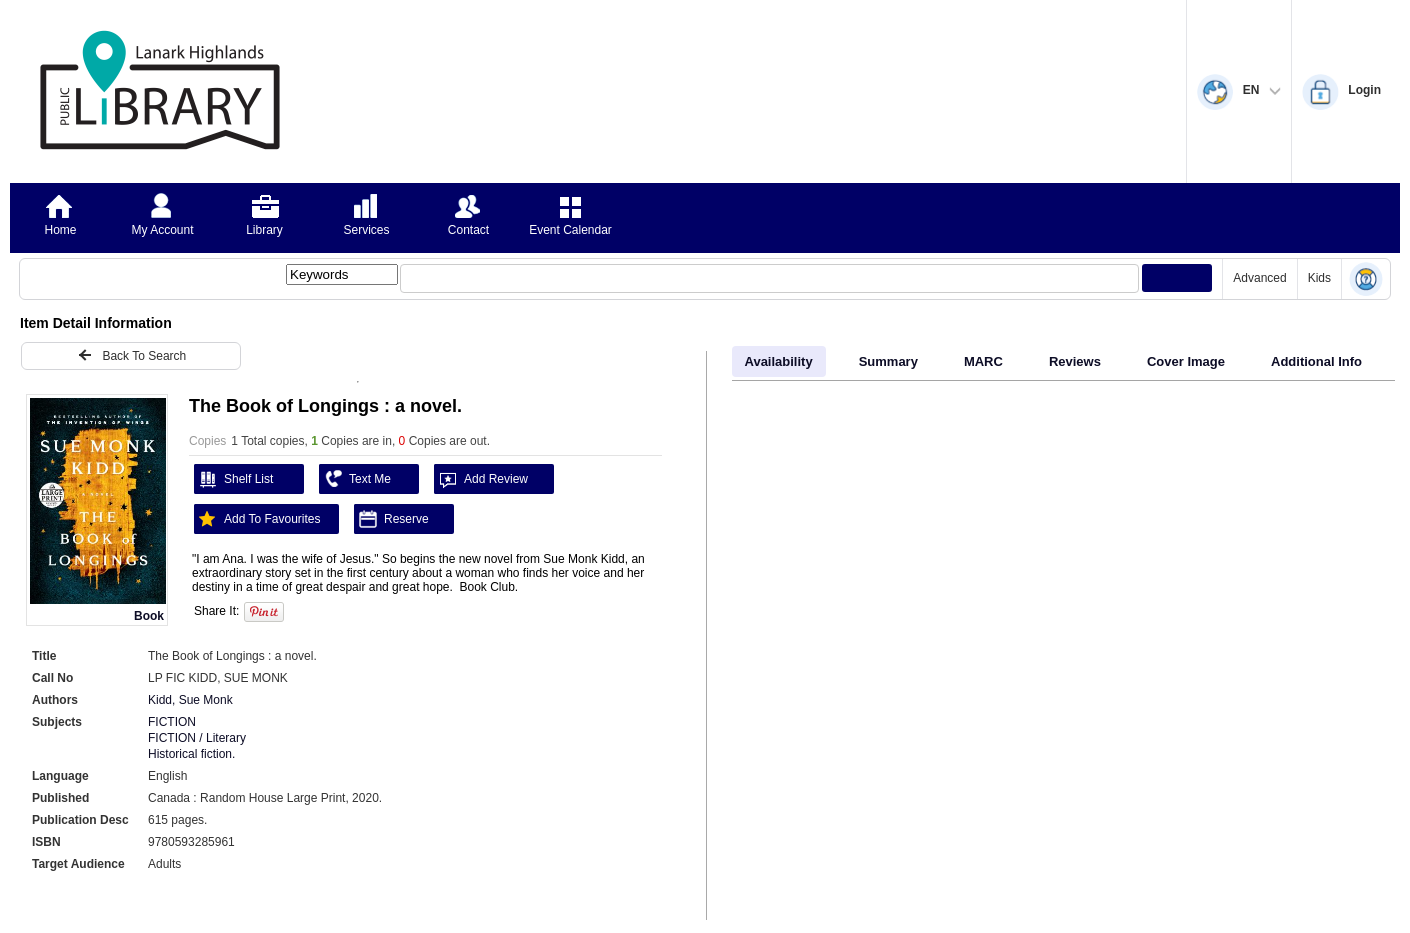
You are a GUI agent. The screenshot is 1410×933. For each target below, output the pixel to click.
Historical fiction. (191, 754)
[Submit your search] (1177, 278)
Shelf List (233, 479)
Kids (1319, 278)
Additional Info (1316, 361)
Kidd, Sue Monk (190, 700)
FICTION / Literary (197, 738)
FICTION (172, 722)
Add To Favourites (257, 519)
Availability (779, 361)
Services (366, 230)
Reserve (391, 519)
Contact (468, 230)
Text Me (355, 479)
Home (60, 230)
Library (264, 230)
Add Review (481, 479)
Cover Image (1186, 361)
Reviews (1075, 361)
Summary (888, 361)
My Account (162, 230)
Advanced (1259, 278)
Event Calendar (570, 230)
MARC (983, 361)
